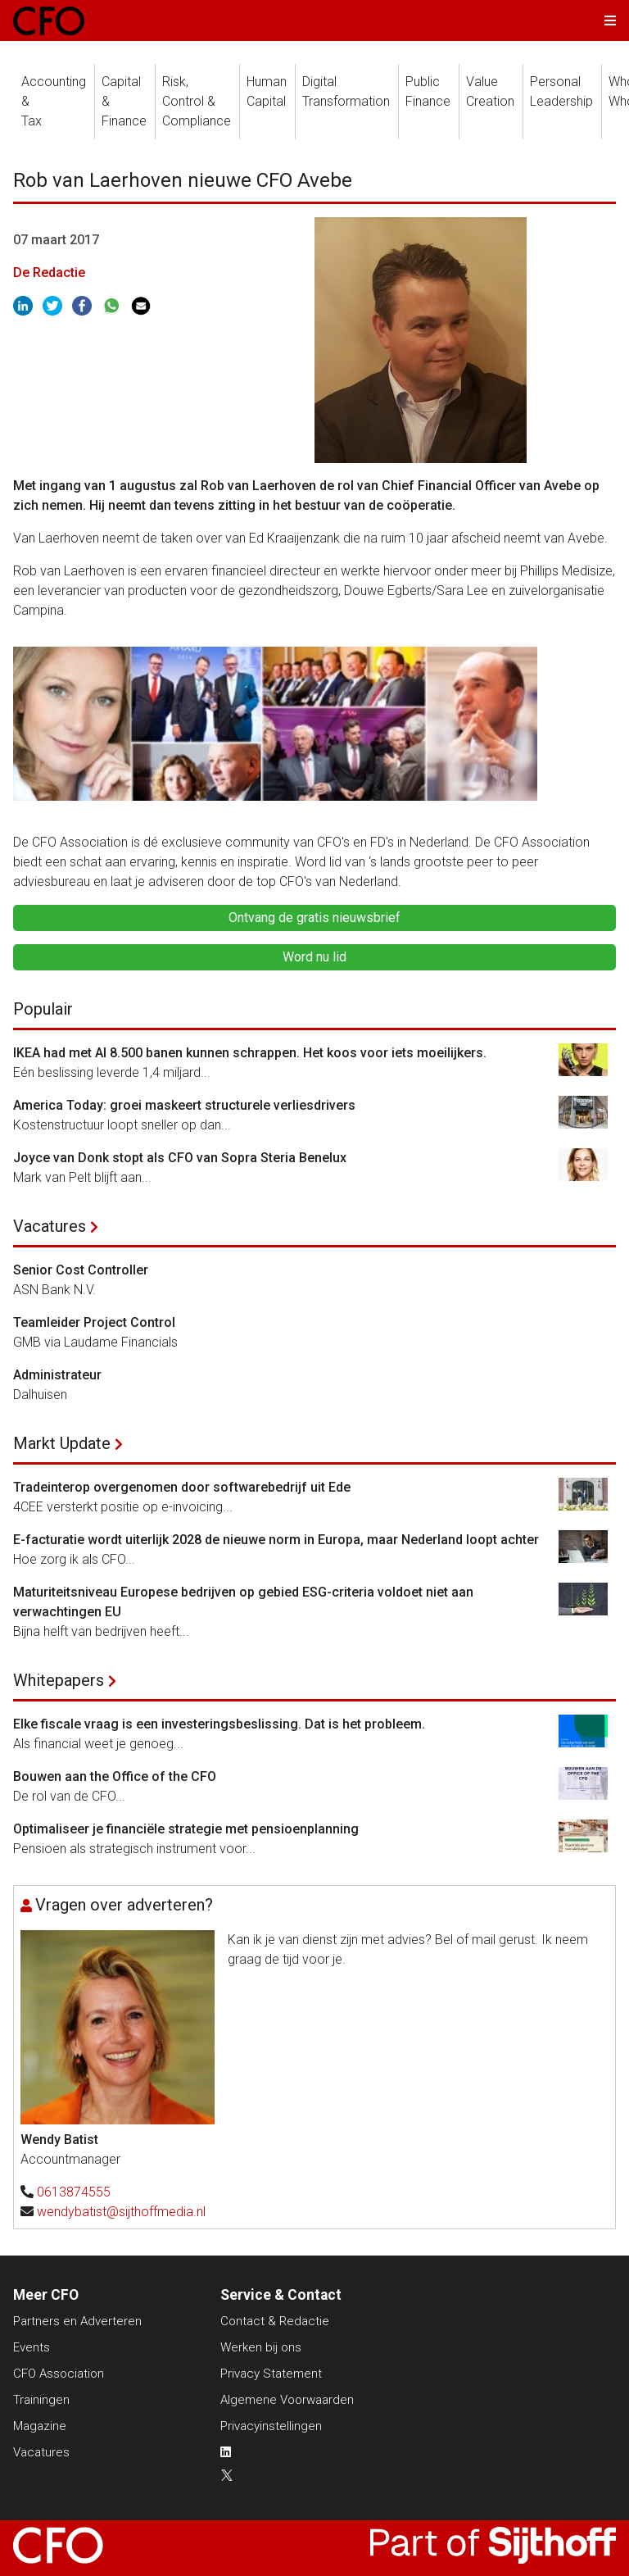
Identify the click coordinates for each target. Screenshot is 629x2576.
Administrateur (57, 1375)
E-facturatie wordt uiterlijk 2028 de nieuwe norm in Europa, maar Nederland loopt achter (276, 1539)
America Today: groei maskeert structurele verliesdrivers (184, 1105)
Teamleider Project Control (94, 1322)
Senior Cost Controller (80, 1270)
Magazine (39, 2426)
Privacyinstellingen (271, 2426)
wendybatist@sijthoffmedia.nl (121, 2211)
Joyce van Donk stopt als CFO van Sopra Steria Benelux (179, 1157)
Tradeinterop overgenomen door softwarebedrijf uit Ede (182, 1487)
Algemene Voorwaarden (287, 2399)
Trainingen (41, 2399)
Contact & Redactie (274, 2321)
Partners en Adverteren (77, 2321)
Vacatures (49, 1226)
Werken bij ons (260, 2347)
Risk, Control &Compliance (196, 101)
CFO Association (58, 2373)
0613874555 (74, 2192)
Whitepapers (58, 1680)
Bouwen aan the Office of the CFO (114, 1776)
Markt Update (62, 1443)
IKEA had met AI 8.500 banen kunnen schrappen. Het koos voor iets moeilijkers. (249, 1053)
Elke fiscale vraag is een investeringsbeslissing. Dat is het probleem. (219, 1724)
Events (31, 2347)
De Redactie (49, 272)
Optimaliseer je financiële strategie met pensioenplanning (186, 1829)
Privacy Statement (271, 2373)
